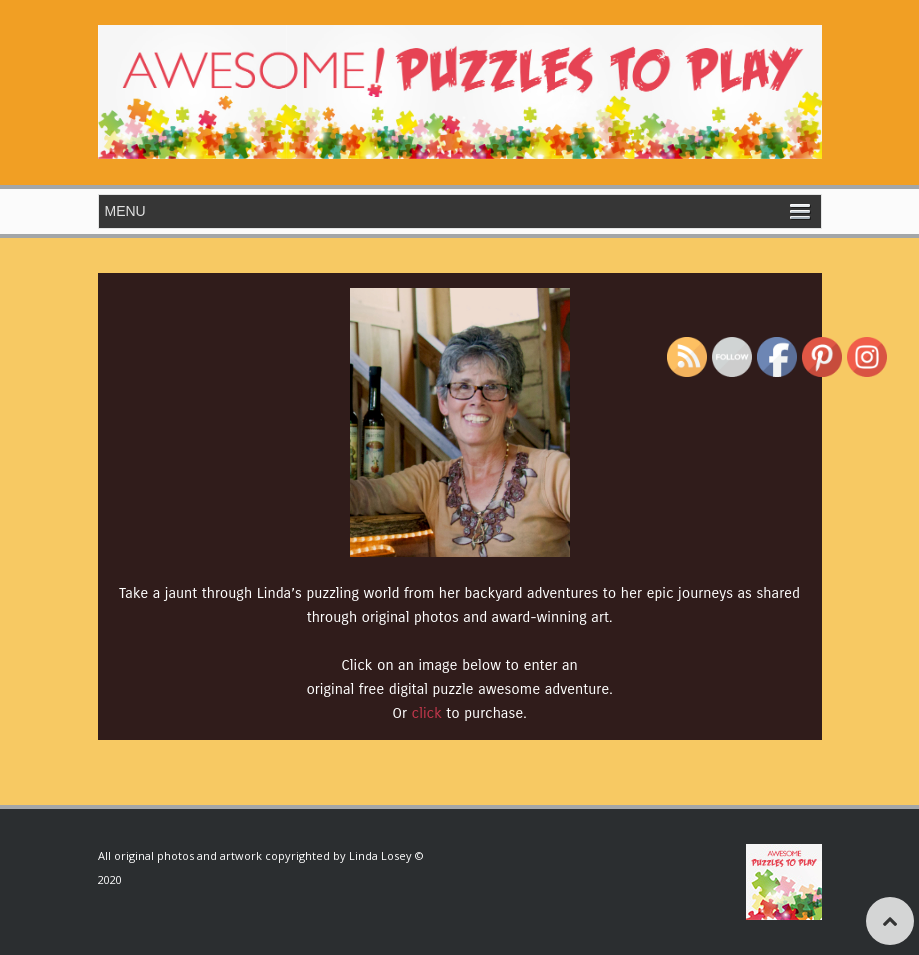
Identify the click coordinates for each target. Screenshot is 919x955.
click (427, 713)
